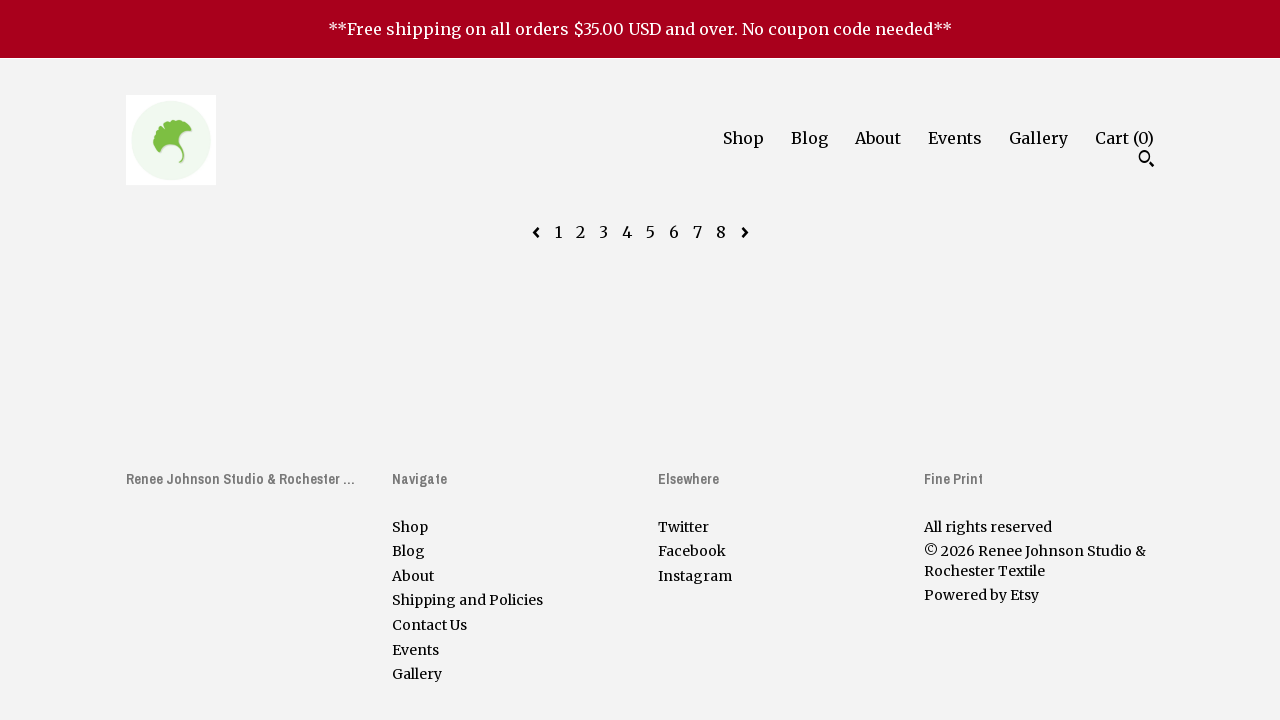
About (878, 138)
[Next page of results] (745, 232)
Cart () (1124, 138)
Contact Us (429, 625)
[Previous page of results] (538, 232)
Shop (743, 138)
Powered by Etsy (981, 595)
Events (955, 138)
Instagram (695, 576)
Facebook (692, 551)
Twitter (683, 527)
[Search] (1146, 161)
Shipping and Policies (467, 600)
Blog (809, 138)
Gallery (1038, 138)
